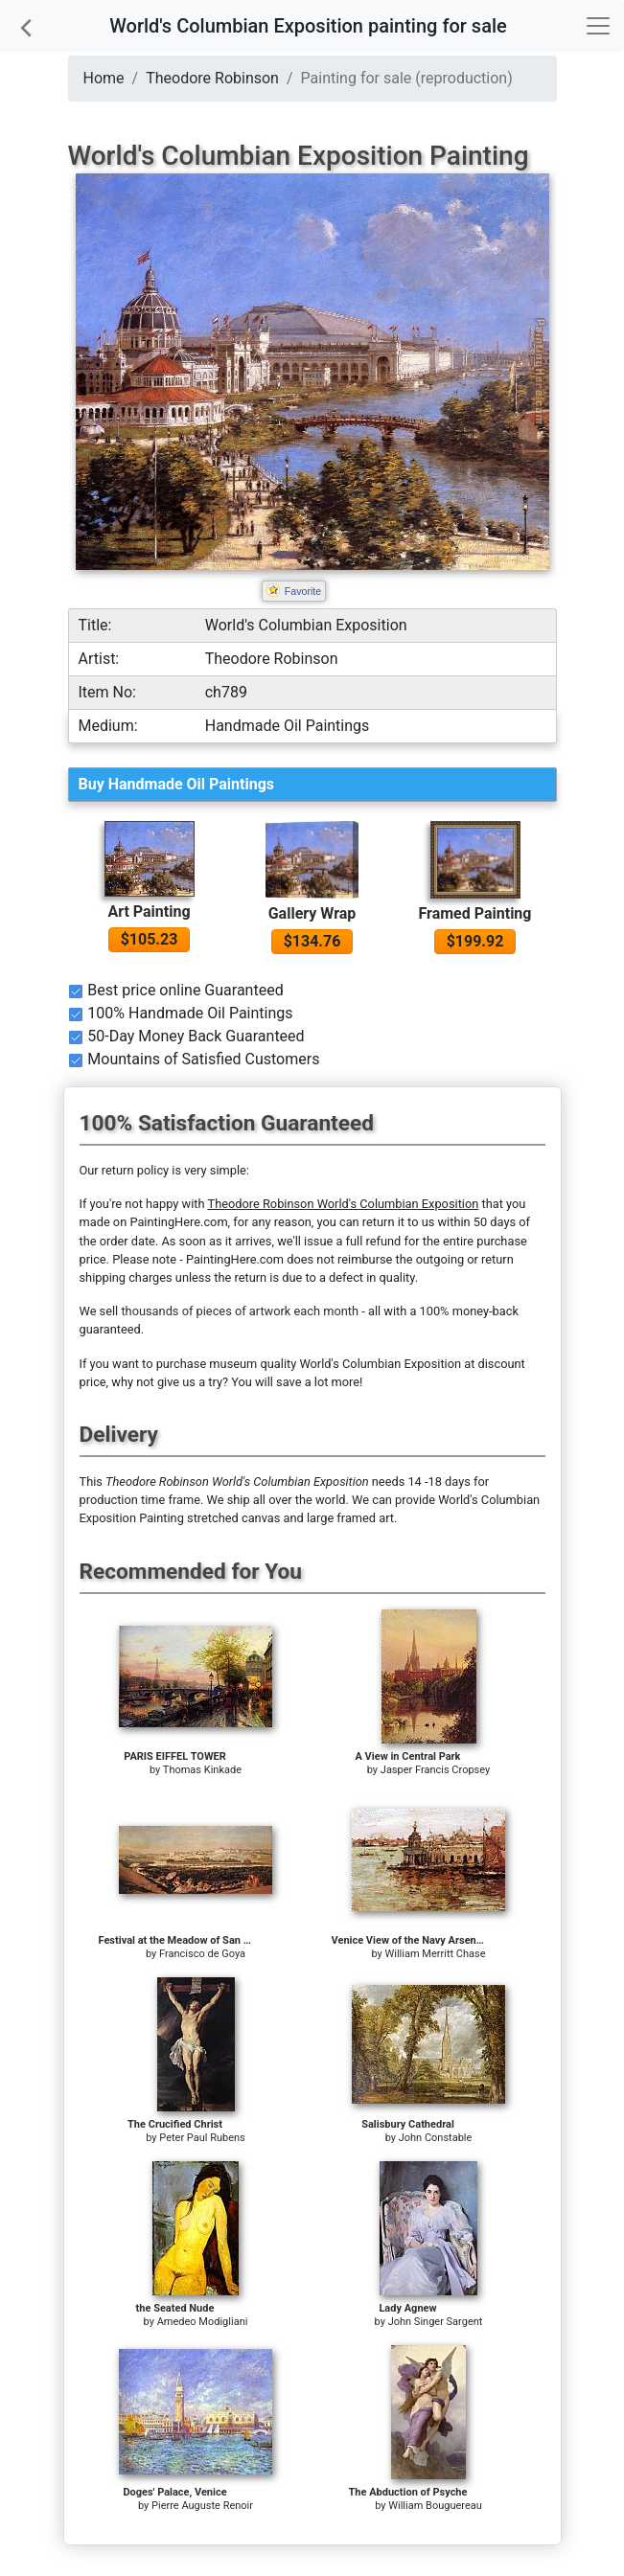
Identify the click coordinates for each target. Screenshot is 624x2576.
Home (104, 78)
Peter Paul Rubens (202, 2137)
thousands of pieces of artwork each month (239, 1311)
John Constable (436, 2137)
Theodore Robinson (212, 78)
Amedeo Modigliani (202, 2321)
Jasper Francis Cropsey (435, 1770)
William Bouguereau (435, 2505)
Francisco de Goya (202, 1954)
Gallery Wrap (312, 913)
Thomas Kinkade (202, 1770)
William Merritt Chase (435, 1954)
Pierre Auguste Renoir (202, 2505)
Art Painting (148, 911)
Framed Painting (475, 913)
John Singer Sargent (435, 2321)
